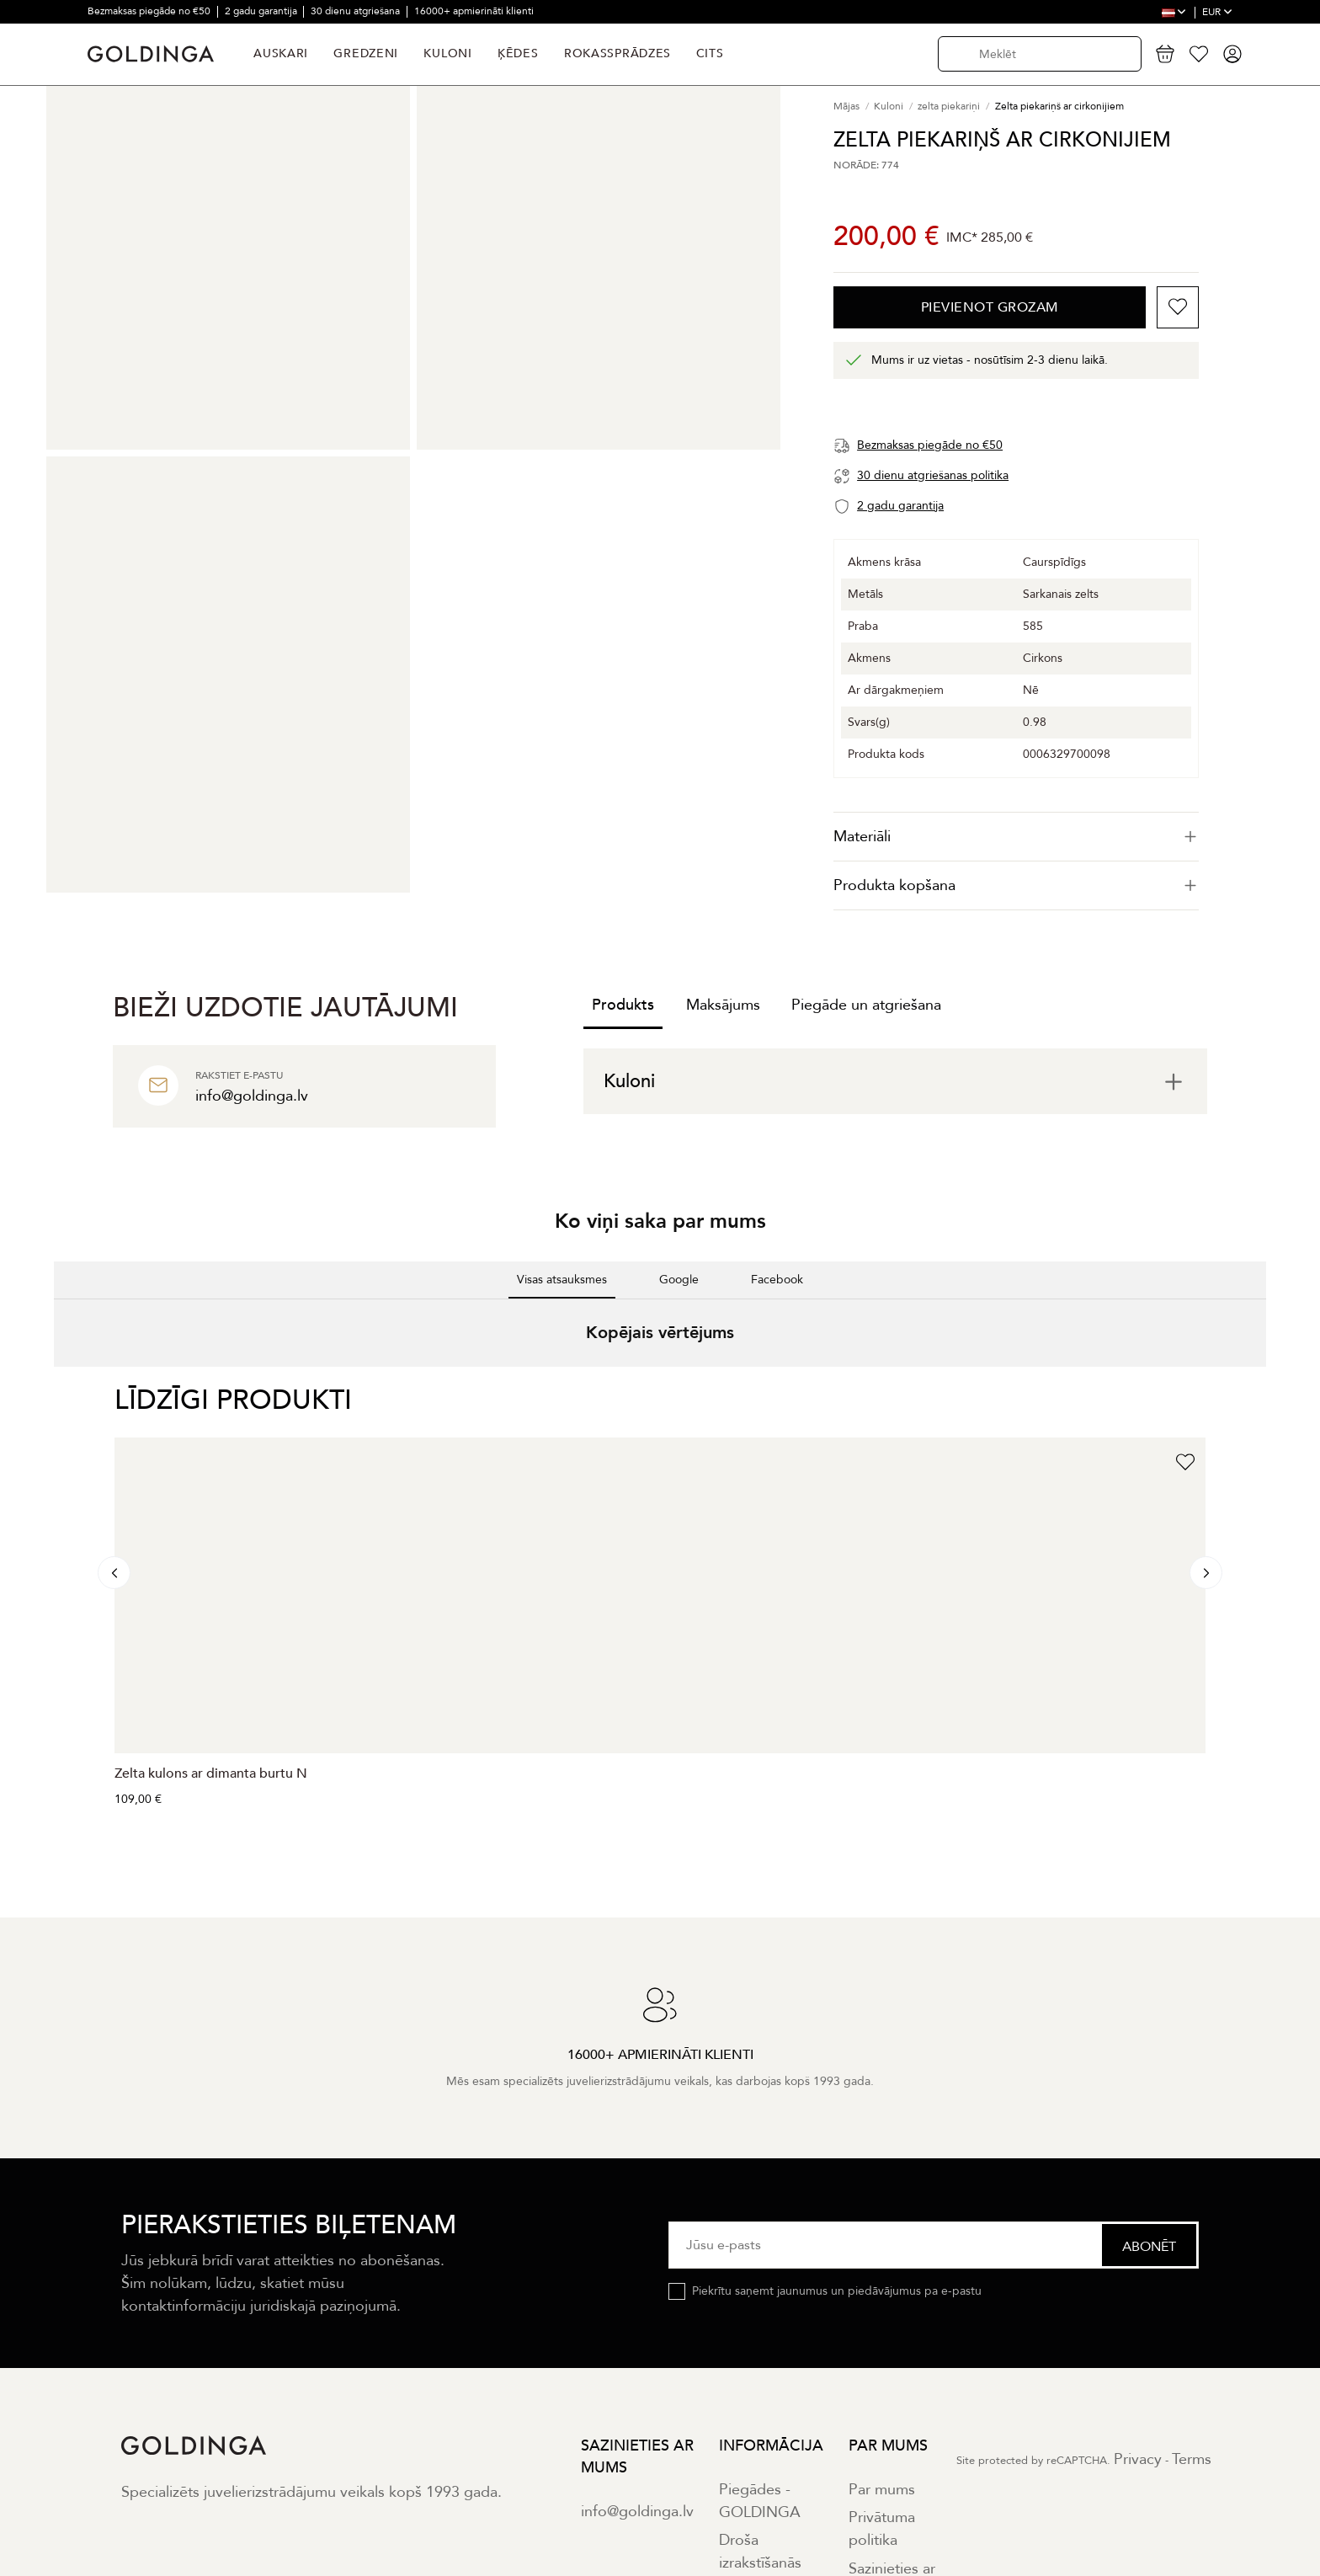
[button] (53, 1383)
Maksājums (723, 1005)
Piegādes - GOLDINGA (760, 2501)
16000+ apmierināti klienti (474, 11)
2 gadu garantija (262, 11)
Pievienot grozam (990, 307)
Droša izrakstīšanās (760, 2551)
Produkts (623, 1005)
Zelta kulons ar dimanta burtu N (210, 1773)
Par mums (882, 2489)
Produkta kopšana (1016, 885)
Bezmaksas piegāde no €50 (150, 11)
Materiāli (1016, 836)
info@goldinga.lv (637, 2511)
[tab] (1016, 836)
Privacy (1138, 2459)
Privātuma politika (882, 2529)
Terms (1191, 2459)
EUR (1217, 12)
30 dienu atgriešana (356, 11)
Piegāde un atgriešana (866, 1005)
